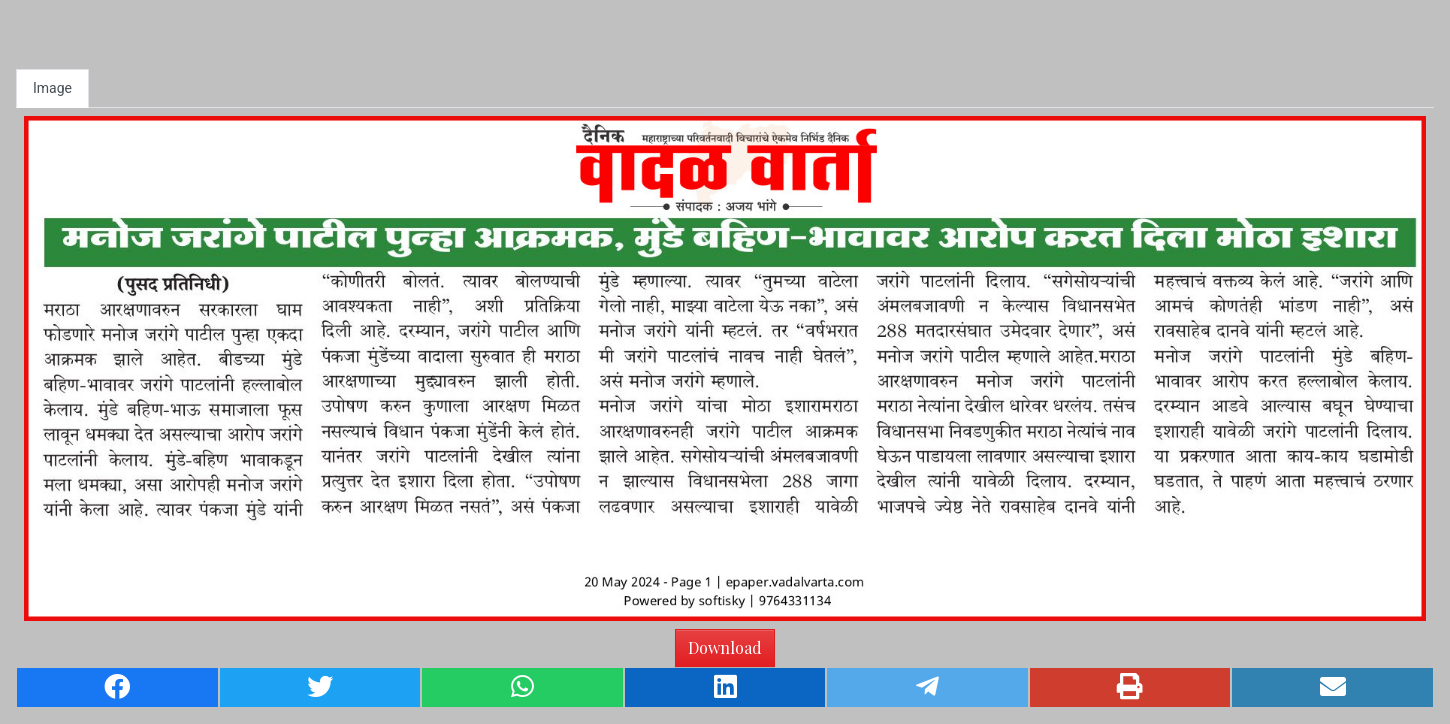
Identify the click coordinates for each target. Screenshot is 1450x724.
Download (725, 647)
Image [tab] (52, 88)
